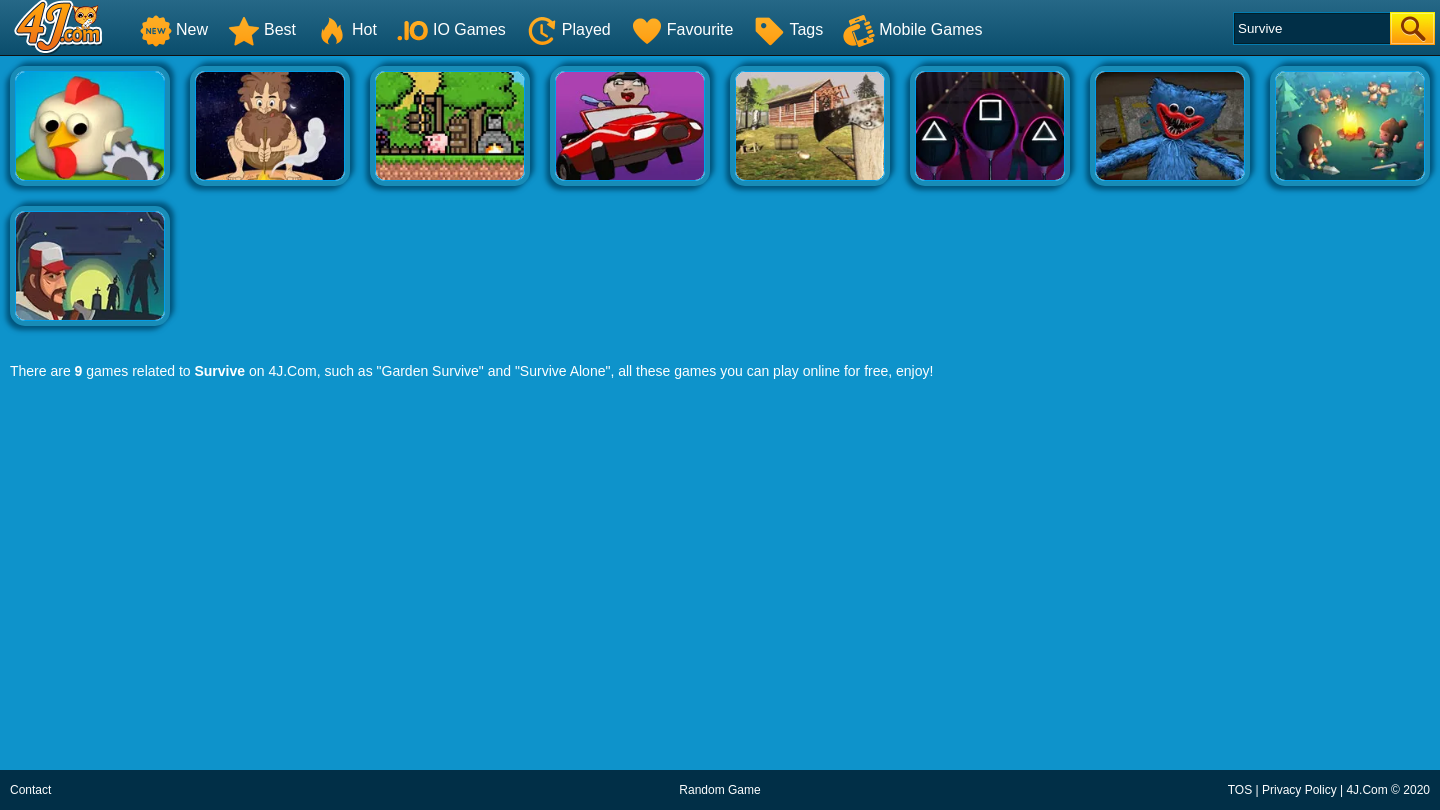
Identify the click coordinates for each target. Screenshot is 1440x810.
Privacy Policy (1299, 790)
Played (568, 29)
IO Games (451, 29)
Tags (788, 29)
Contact (30, 790)
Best (262, 29)
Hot (346, 29)
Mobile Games (912, 29)
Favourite (682, 29)
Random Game (719, 790)
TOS (1240, 790)
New (174, 29)
